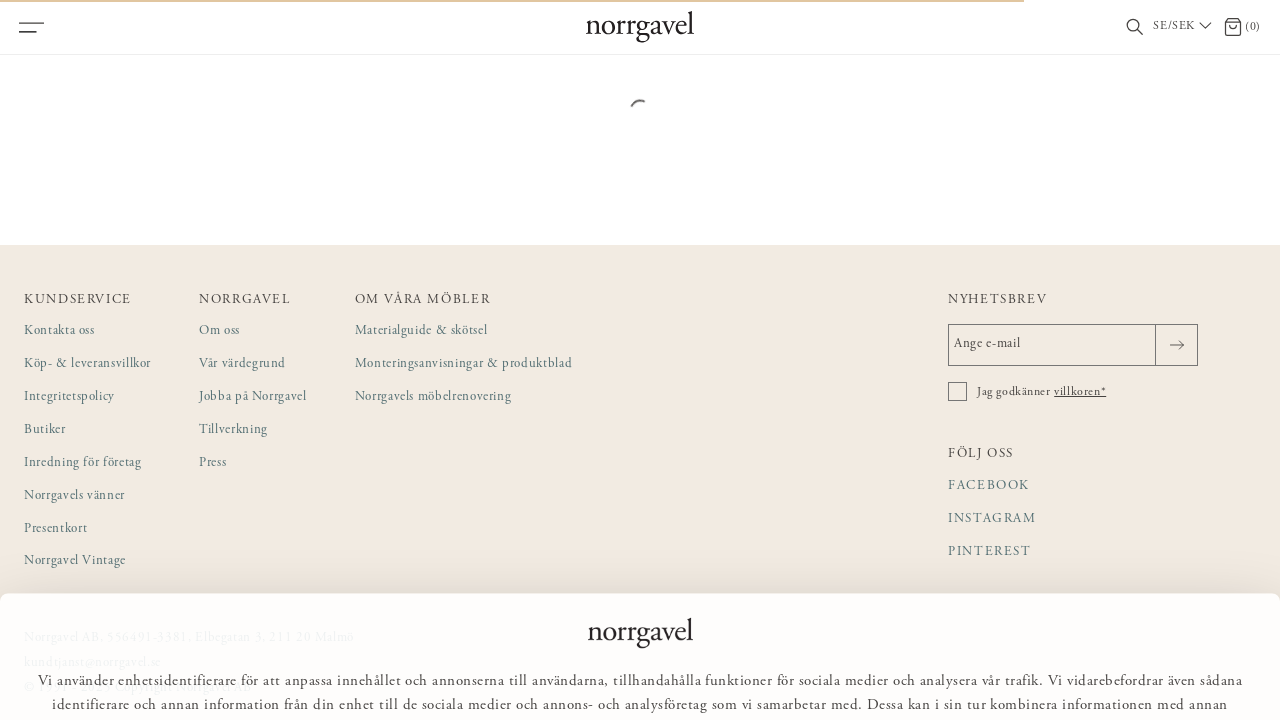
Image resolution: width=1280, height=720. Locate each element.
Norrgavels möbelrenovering (433, 397)
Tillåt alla (543, 676)
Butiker (45, 430)
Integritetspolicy (69, 397)
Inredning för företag (82, 463)
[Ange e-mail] (1073, 345)
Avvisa (745, 676)
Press (212, 463)
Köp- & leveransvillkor (87, 364)
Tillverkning (233, 430)
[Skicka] (1176, 345)
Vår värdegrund (242, 364)
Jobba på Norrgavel (253, 397)
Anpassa (648, 676)
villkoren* (1080, 392)
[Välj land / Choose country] (1184, 27)
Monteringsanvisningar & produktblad (464, 364)
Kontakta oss (59, 331)
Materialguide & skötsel (421, 331)
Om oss (219, 331)
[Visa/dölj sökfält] (1135, 27)
